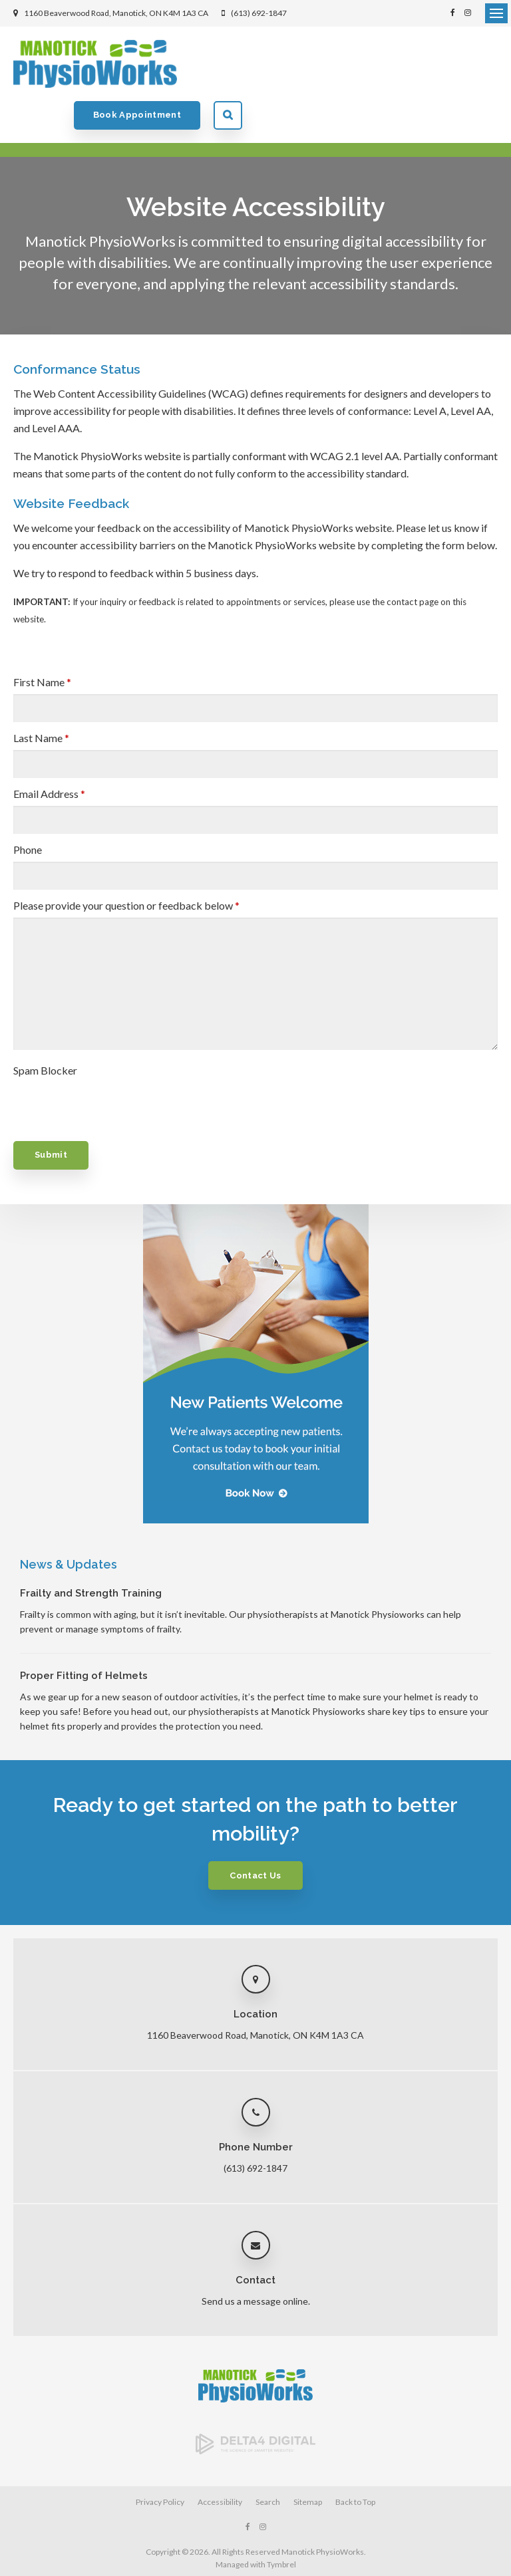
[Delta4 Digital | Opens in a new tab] (255, 2408)
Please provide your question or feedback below (126, 863)
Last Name (41, 696)
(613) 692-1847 (259, 13)
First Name (42, 640)
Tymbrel (281, 2522)
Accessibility (220, 2460)
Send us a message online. (256, 2259)
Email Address (49, 751)
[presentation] (91, 1061)
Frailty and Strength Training (91, 1551)
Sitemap (307, 2460)
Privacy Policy (160, 2460)
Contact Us (255, 1834)
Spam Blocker (45, 1028)
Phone (27, 807)
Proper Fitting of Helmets (84, 1634)
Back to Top (355, 2460)
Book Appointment (392, 63)
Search (483, 63)
